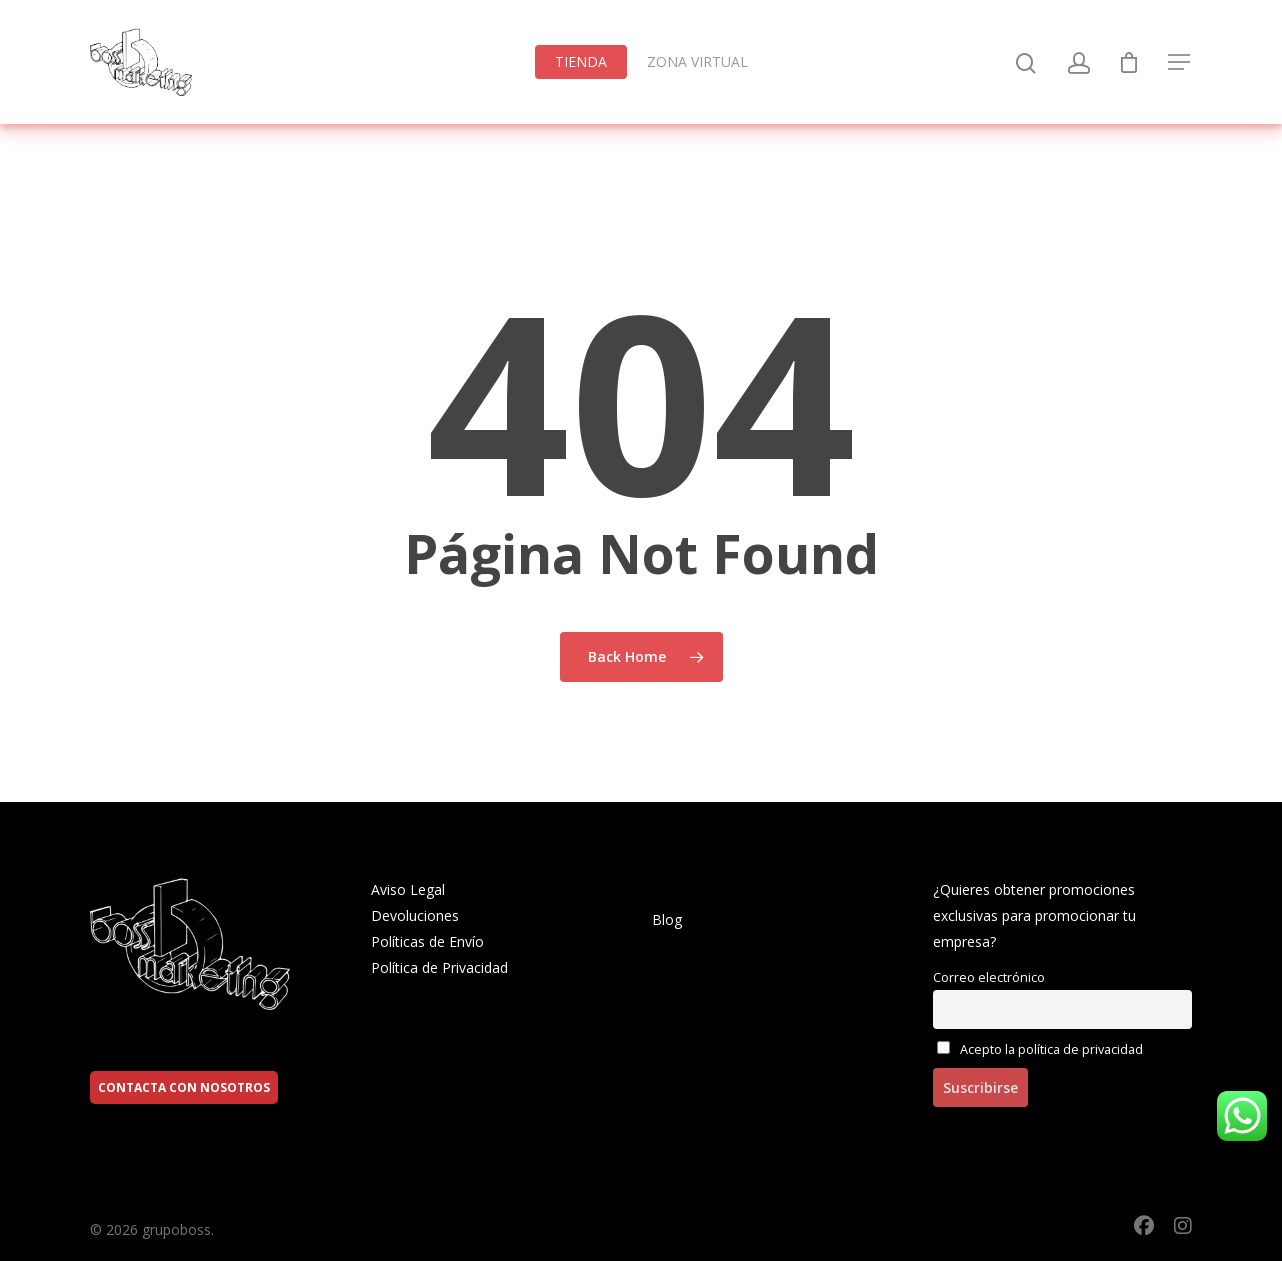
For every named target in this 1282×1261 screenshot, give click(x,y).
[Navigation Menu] (1180, 62)
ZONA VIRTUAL (697, 61)
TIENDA (581, 61)
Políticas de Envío (427, 941)
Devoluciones (415, 915)
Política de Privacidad (439, 967)
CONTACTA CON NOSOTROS (184, 1087)
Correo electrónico (989, 977)
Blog (667, 919)
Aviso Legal (408, 889)
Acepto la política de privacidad (1040, 1049)
